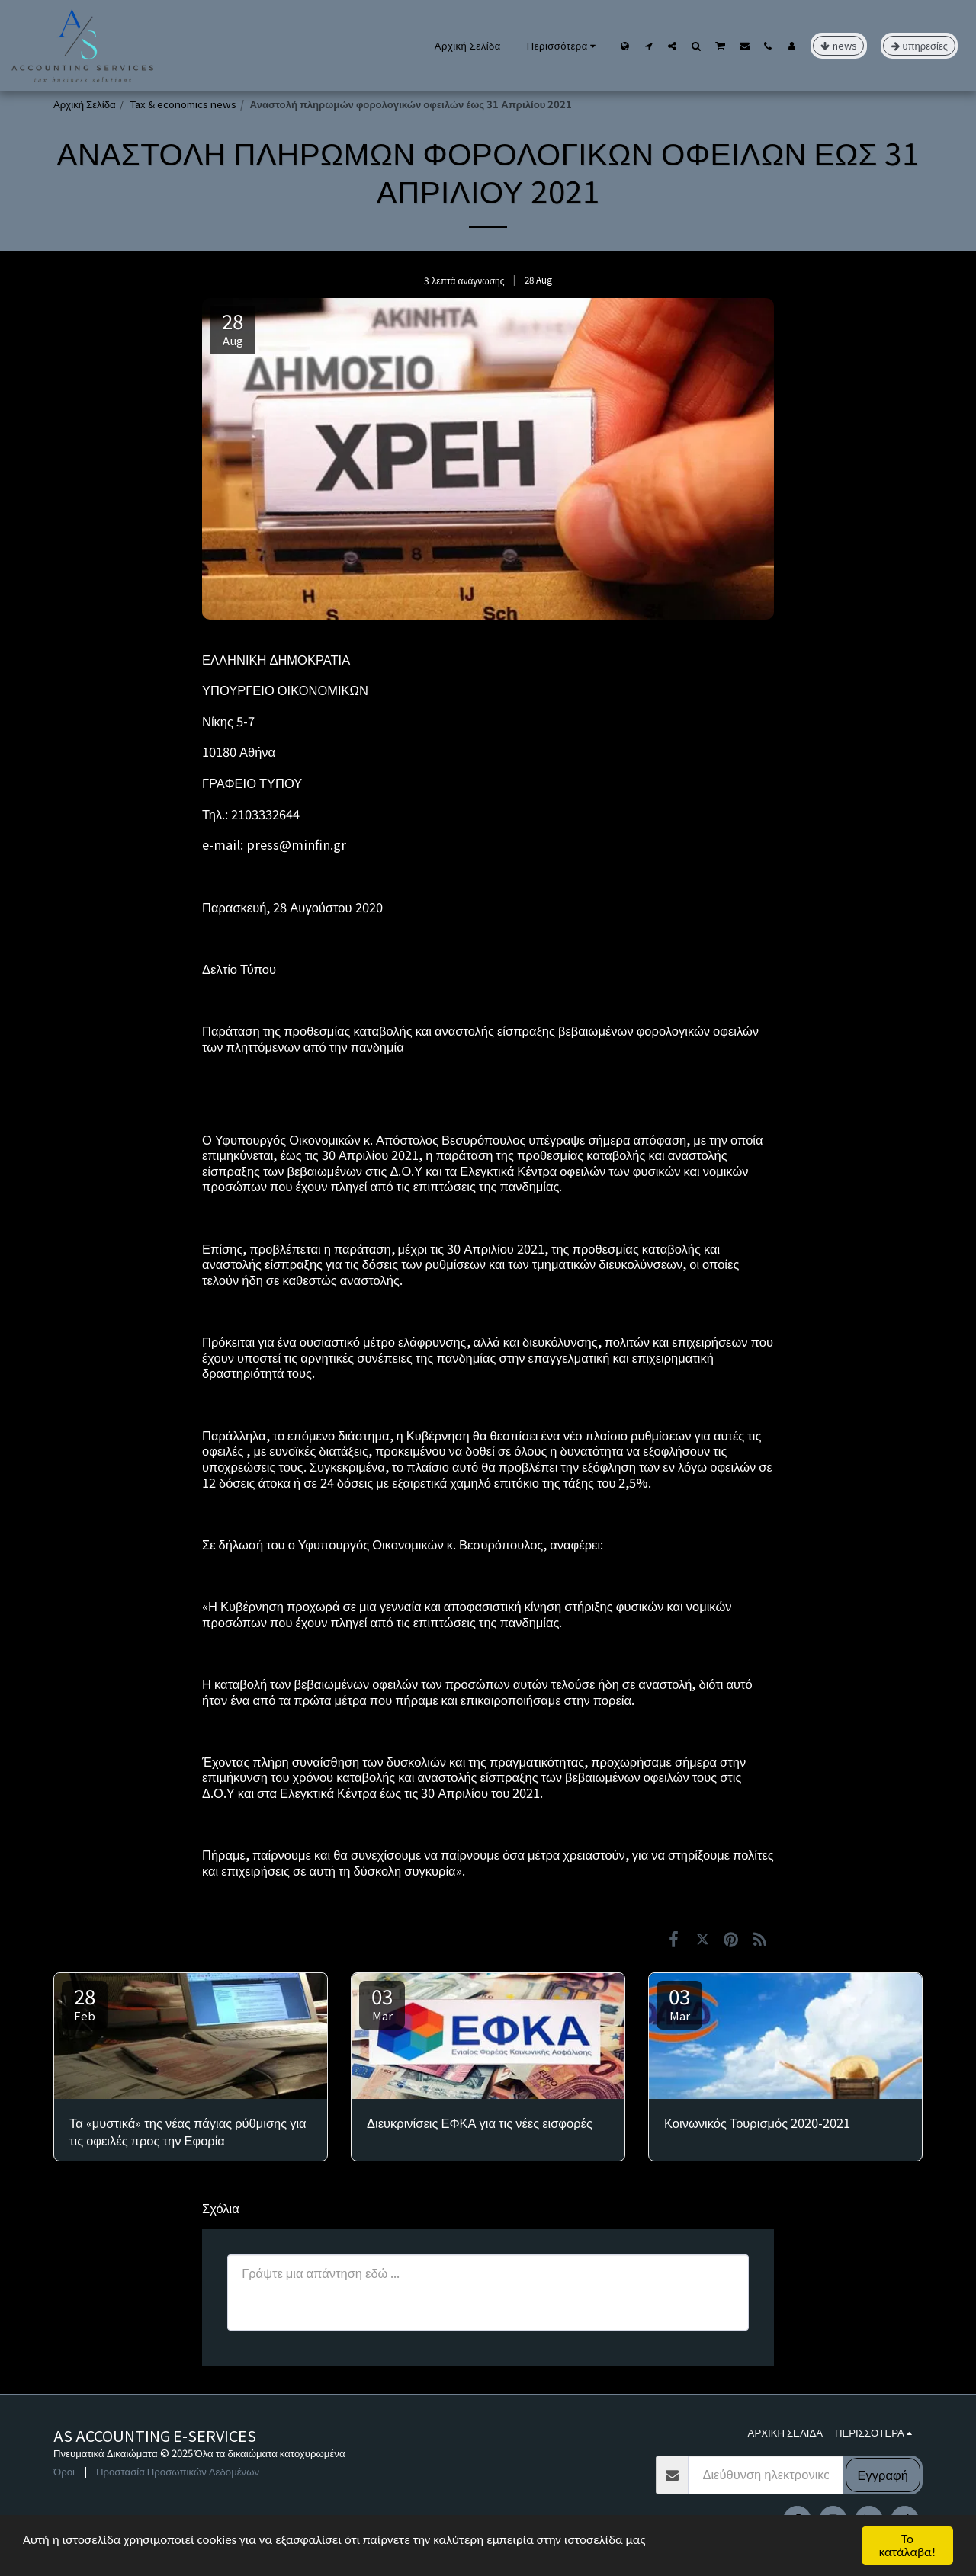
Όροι (64, 2471)
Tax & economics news (183, 104)
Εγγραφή (883, 2474)
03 (382, 2002)
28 (85, 2002)
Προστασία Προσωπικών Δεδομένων (177, 2471)
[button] (648, 45)
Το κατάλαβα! (907, 2545)
